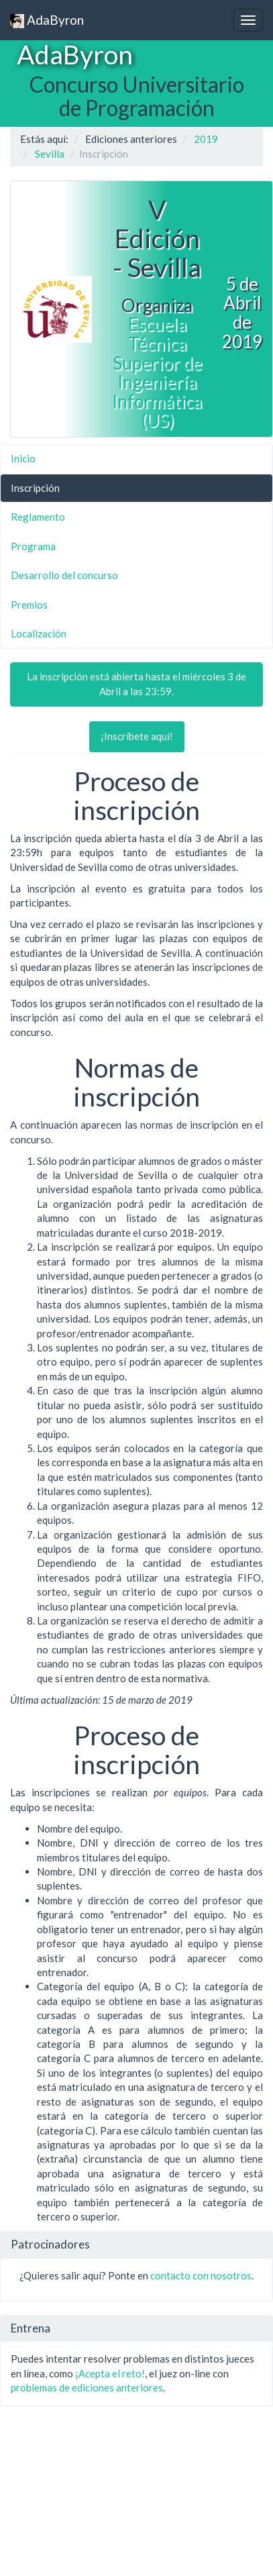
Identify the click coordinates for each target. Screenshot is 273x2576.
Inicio (23, 458)
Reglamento (38, 517)
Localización (38, 633)
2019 (206, 139)
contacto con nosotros (201, 2275)
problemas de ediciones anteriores (87, 2387)
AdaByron (47, 20)
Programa (33, 546)
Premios (29, 605)
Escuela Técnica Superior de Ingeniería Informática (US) (157, 372)
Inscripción (35, 488)
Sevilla (49, 154)
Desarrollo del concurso (64, 575)
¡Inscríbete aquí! (137, 736)
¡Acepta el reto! (110, 2373)
